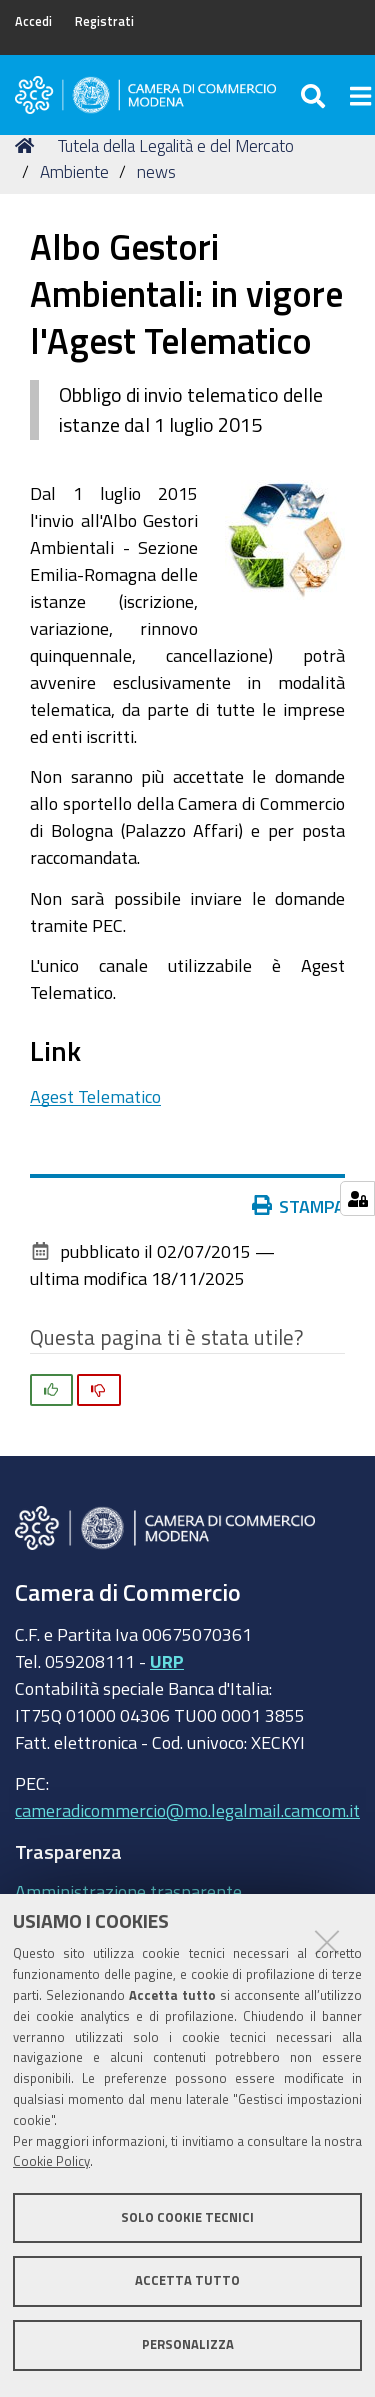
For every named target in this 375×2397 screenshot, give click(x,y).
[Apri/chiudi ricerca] (315, 95)
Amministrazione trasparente (128, 1891)
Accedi (33, 21)
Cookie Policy (51, 2161)
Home (28, 145)
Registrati (104, 21)
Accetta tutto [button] (187, 2280)
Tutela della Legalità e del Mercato (176, 145)
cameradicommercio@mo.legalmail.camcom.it (187, 1810)
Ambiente (74, 171)
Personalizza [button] (188, 2344)
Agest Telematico (95, 1096)
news (156, 171)
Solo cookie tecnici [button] (187, 2217)
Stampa (299, 1206)
